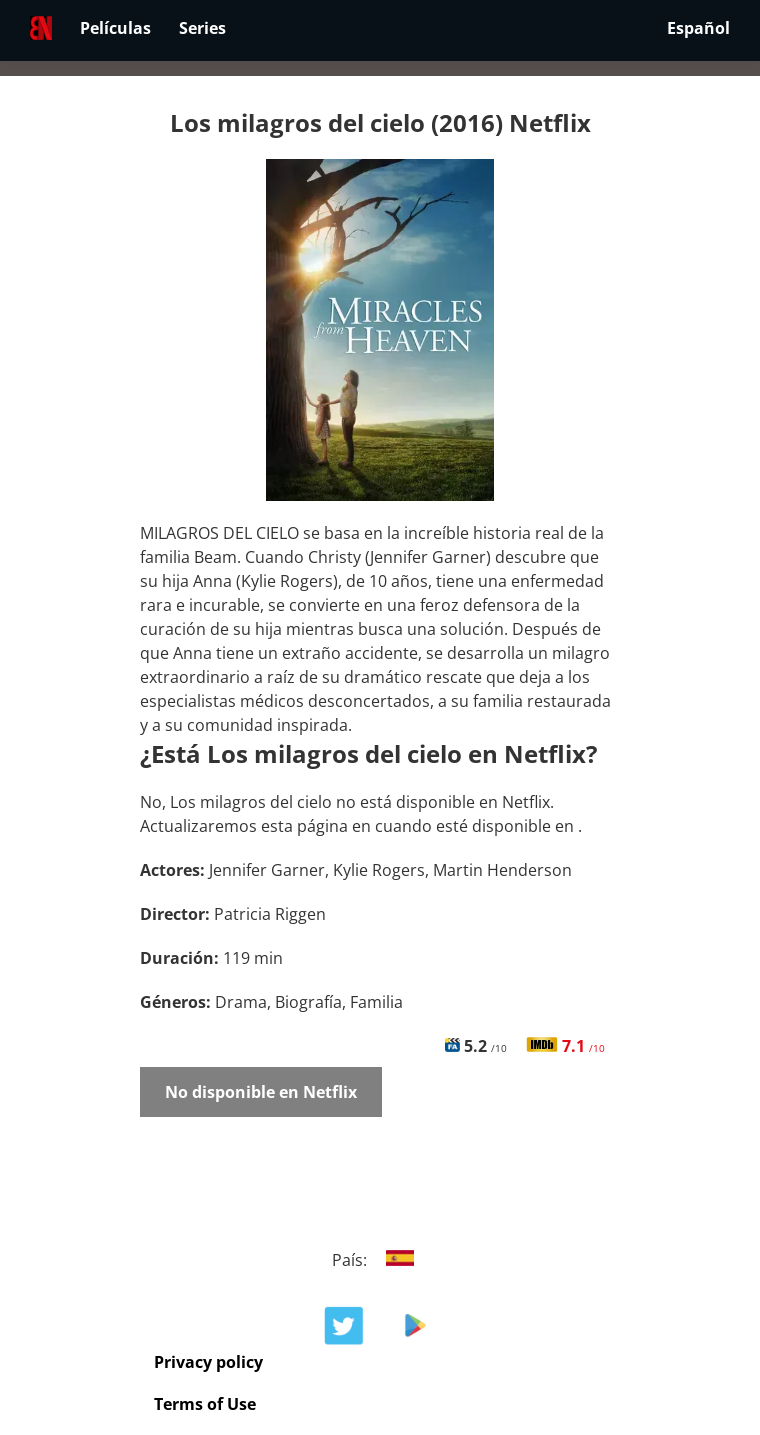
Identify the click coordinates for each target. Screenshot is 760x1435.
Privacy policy (208, 1362)
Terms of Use (205, 1404)
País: (380, 1260)
